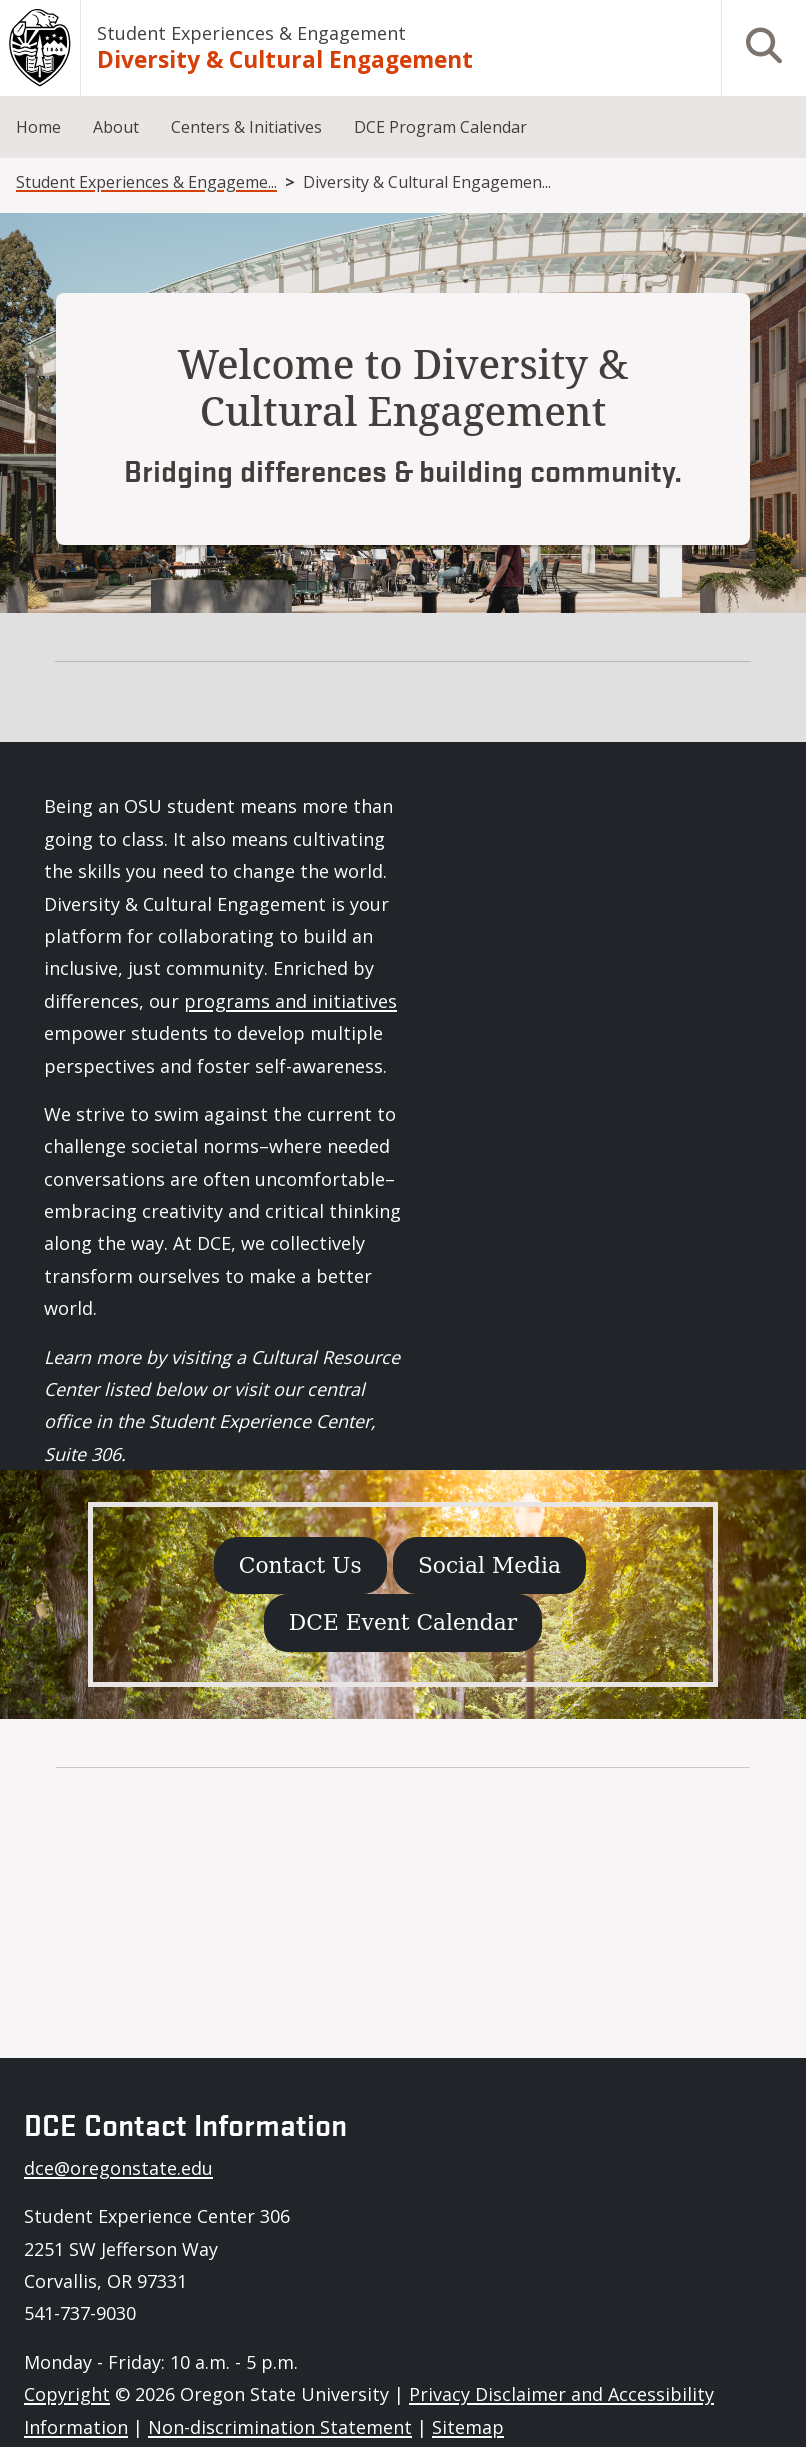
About (116, 127)
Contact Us (300, 1565)
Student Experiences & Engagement (251, 33)
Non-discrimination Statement (280, 2427)
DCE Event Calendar (403, 1622)
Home (38, 127)
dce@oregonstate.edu (118, 2168)
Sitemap (468, 2427)
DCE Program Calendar (440, 127)
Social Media (489, 1565)
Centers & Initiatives (246, 127)
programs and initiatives (290, 1001)
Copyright (67, 2394)
